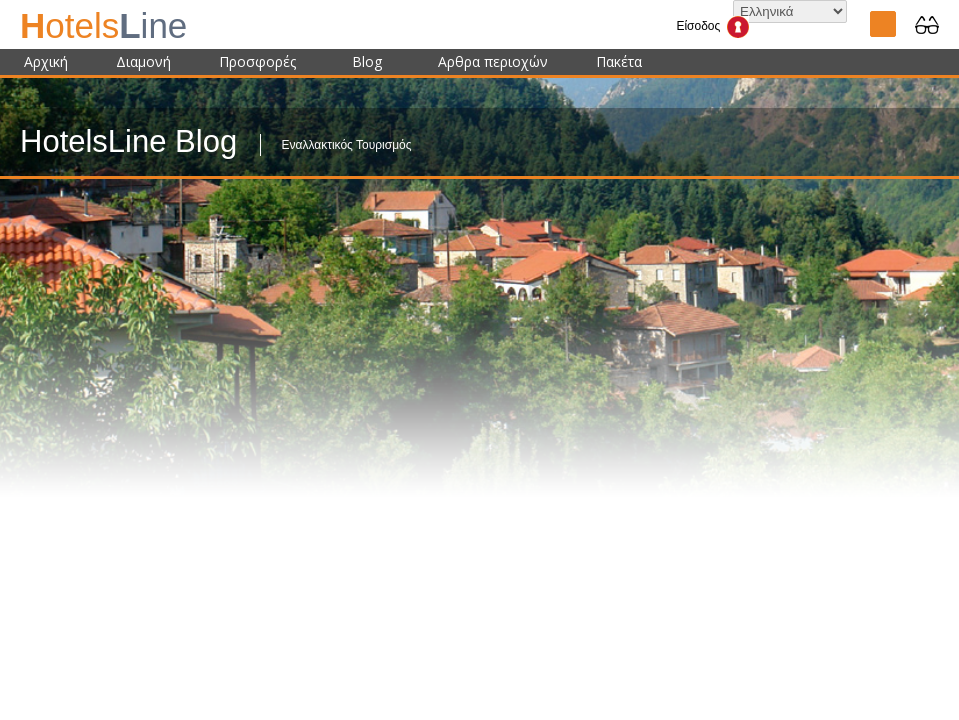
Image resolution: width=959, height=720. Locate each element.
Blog (367, 61)
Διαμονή (143, 61)
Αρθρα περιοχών (493, 61)
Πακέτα (619, 61)
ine (103, 25)
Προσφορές (257, 61)
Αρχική (46, 61)
